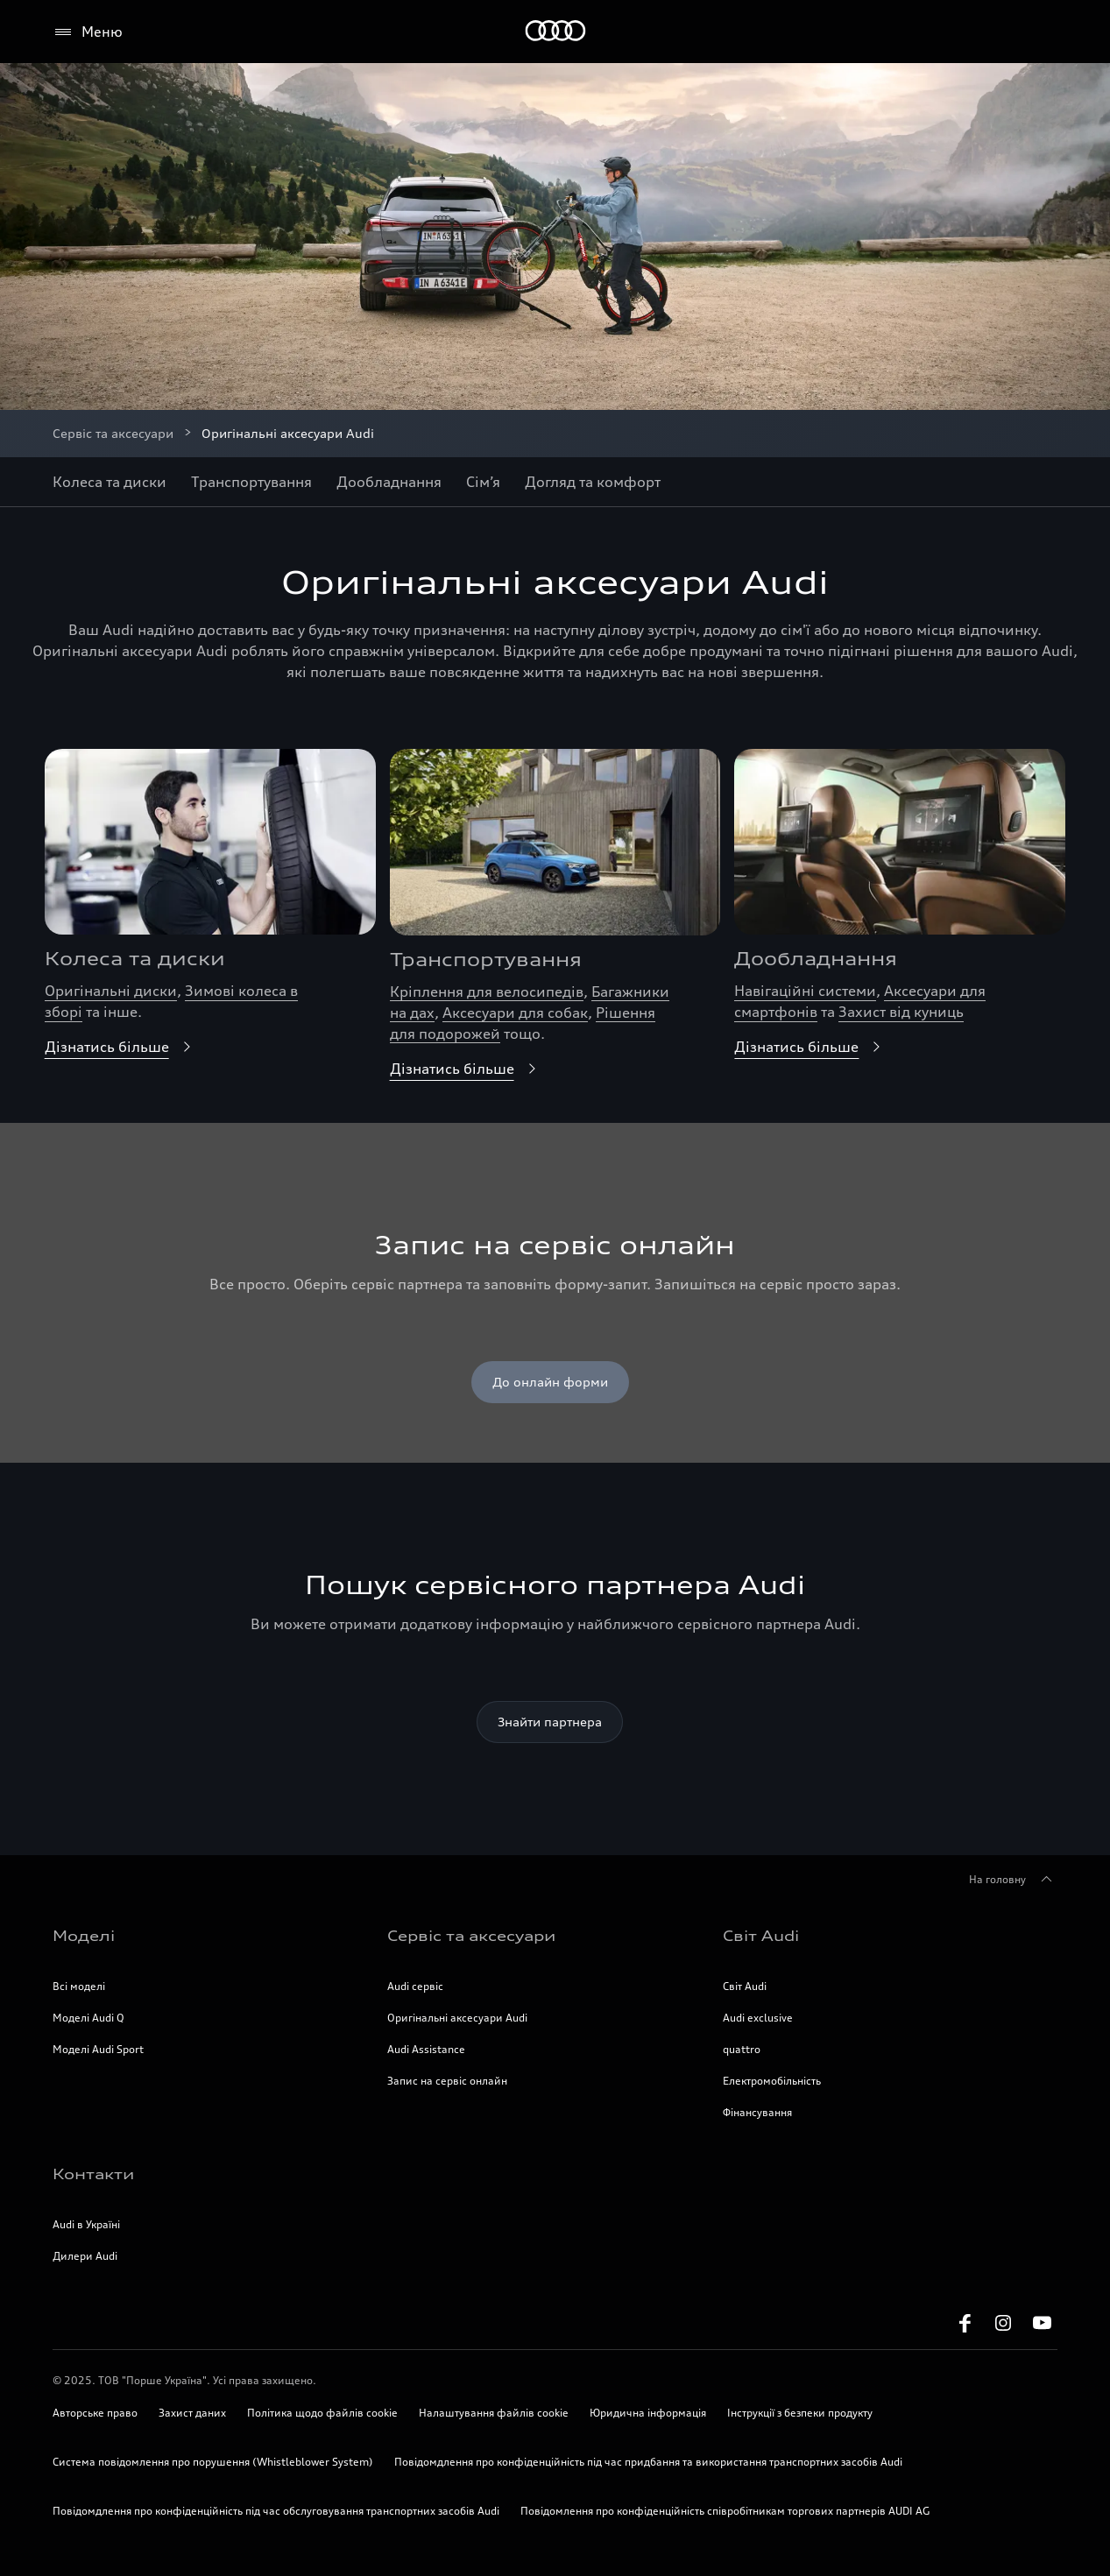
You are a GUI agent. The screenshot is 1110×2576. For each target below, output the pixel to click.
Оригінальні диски (111, 990)
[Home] (555, 32)
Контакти (93, 2174)
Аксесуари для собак (515, 1012)
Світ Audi (761, 1935)
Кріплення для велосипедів (486, 991)
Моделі (84, 1935)
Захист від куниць (901, 1011)
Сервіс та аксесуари (113, 433)
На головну (1013, 1879)
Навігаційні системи (805, 990)
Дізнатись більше (121, 1046)
